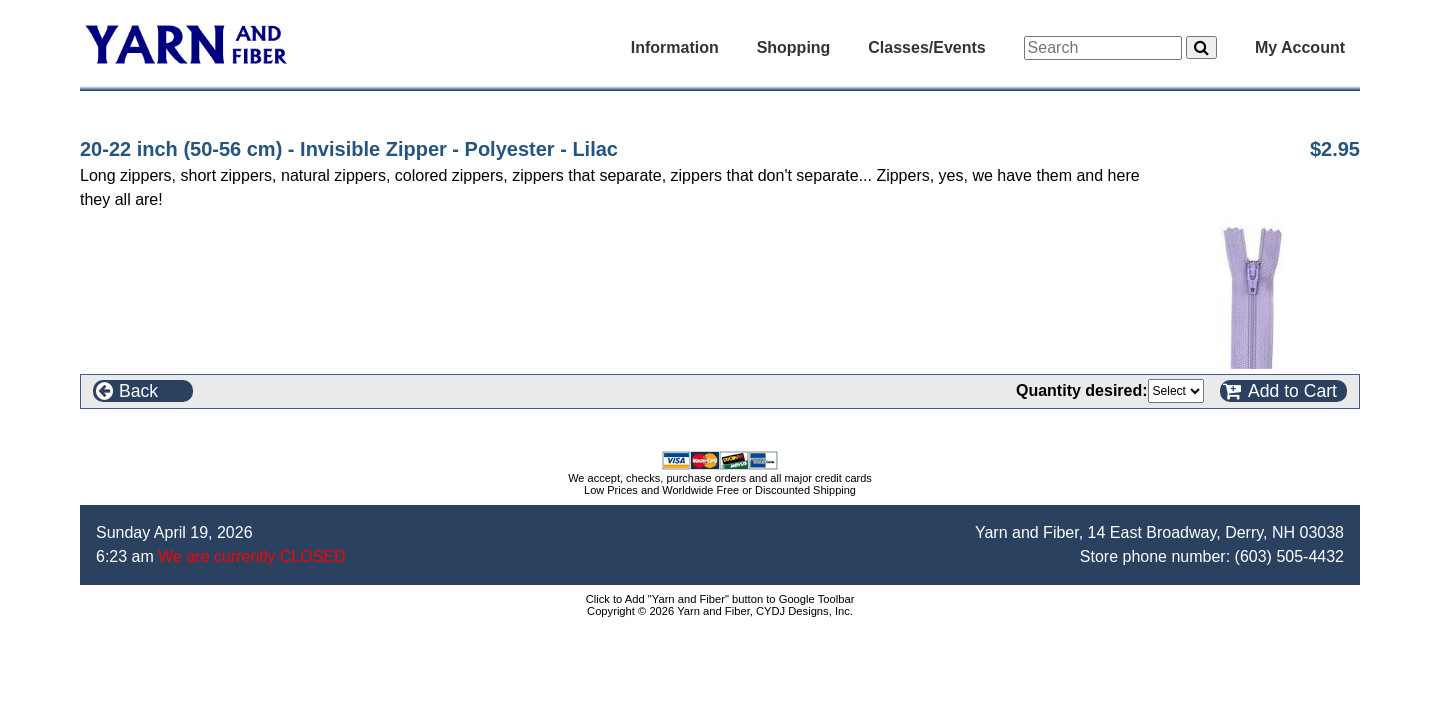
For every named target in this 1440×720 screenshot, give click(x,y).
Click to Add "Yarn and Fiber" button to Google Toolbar (720, 599)
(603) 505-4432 (1289, 556)
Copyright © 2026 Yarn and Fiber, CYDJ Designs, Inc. (720, 611)
